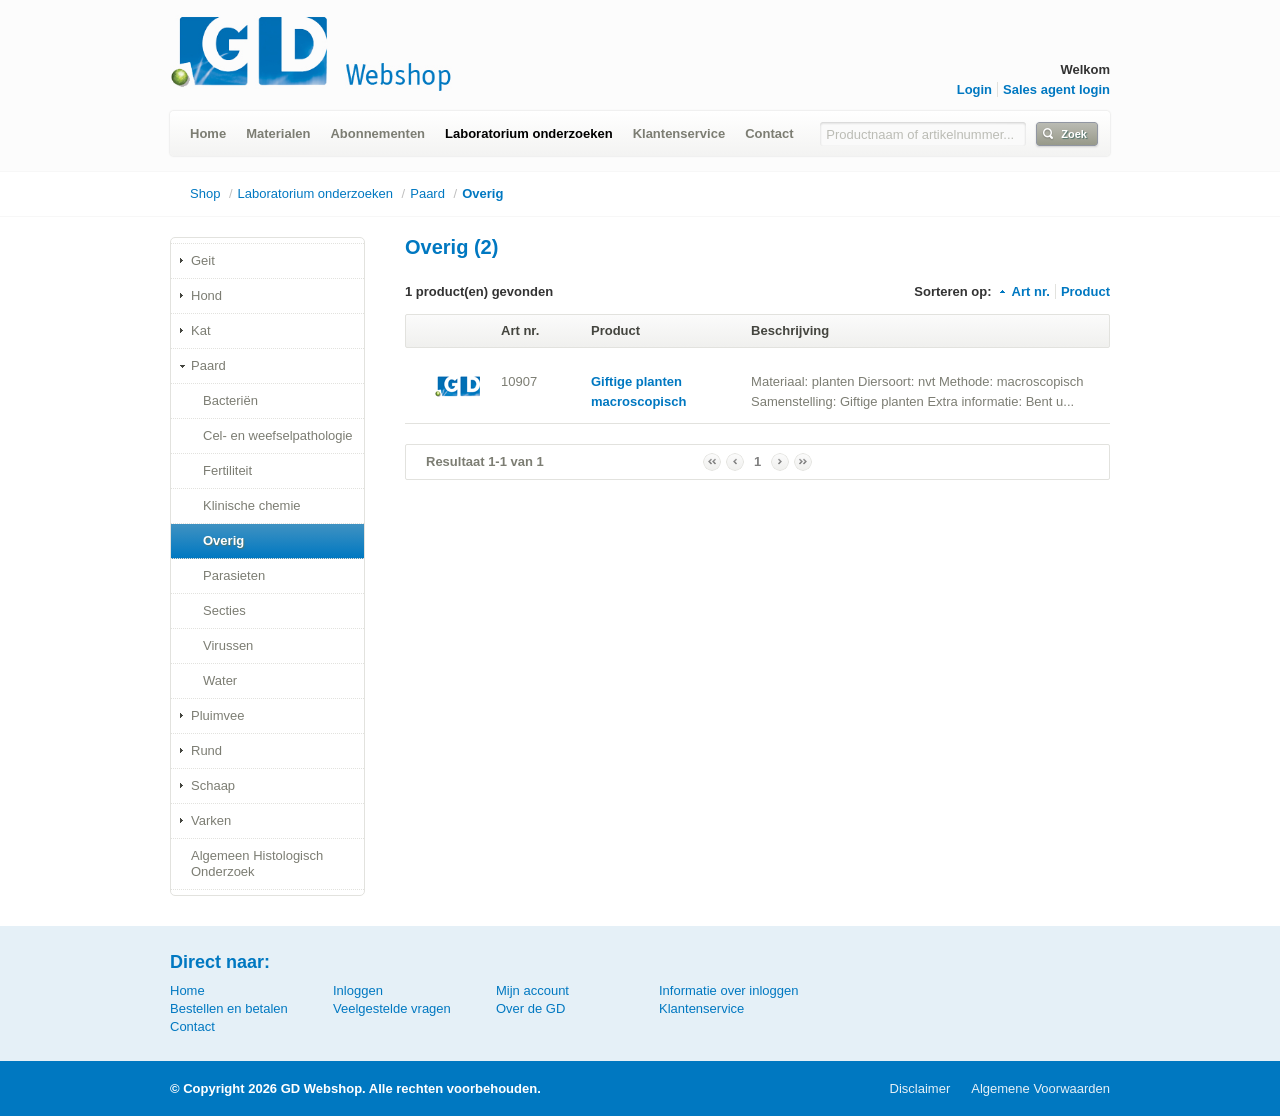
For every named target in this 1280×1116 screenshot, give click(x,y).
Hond (206, 295)
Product (1085, 291)
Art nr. (1023, 291)
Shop (205, 193)
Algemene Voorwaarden (1040, 1088)
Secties (224, 610)
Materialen (278, 133)
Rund (206, 750)
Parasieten (234, 575)
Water (220, 680)
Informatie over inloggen (728, 990)
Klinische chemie (252, 505)
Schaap (213, 785)
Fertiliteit (227, 470)
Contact (769, 133)
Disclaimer (920, 1088)
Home (208, 133)
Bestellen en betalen (229, 1008)
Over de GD (530, 1008)
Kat (201, 330)
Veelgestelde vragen (392, 1008)
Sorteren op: (952, 291)
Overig (482, 193)
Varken (211, 820)
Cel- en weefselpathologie (278, 435)
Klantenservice (679, 133)
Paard (427, 193)
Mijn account (532, 990)
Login (974, 89)
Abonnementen (377, 133)
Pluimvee (217, 715)
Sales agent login (1056, 89)
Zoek (1074, 134)
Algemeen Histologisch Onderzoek (257, 863)
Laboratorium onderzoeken (529, 133)
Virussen (228, 645)
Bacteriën (230, 400)
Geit (203, 260)
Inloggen (358, 990)
